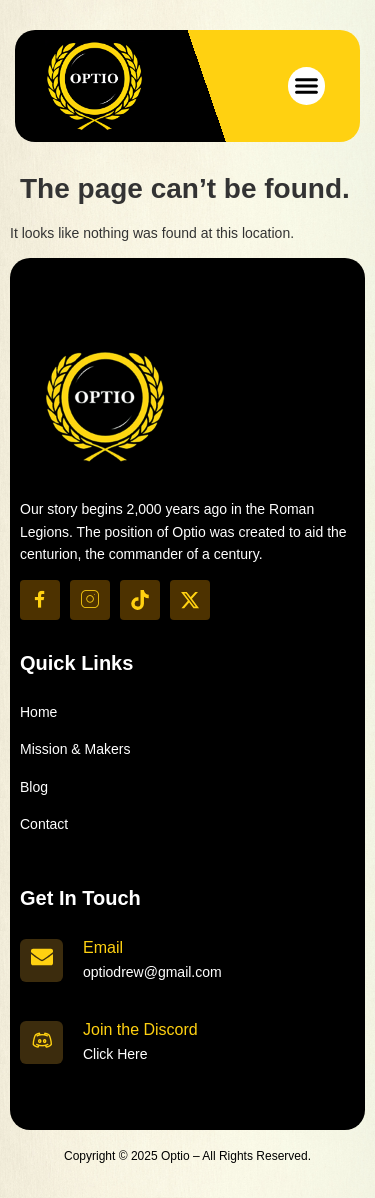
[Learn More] (187, 959)
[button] (307, 86)
